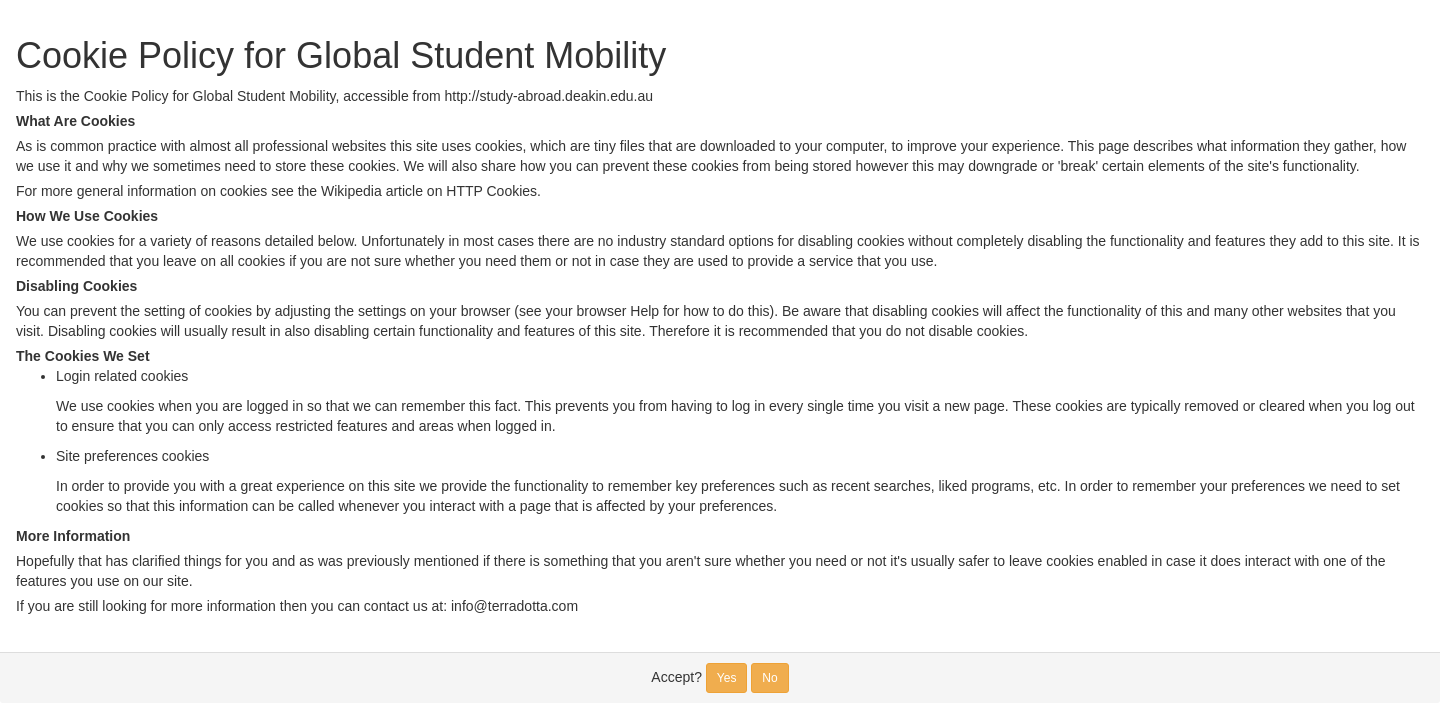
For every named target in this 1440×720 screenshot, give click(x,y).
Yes (727, 678)
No (769, 678)
